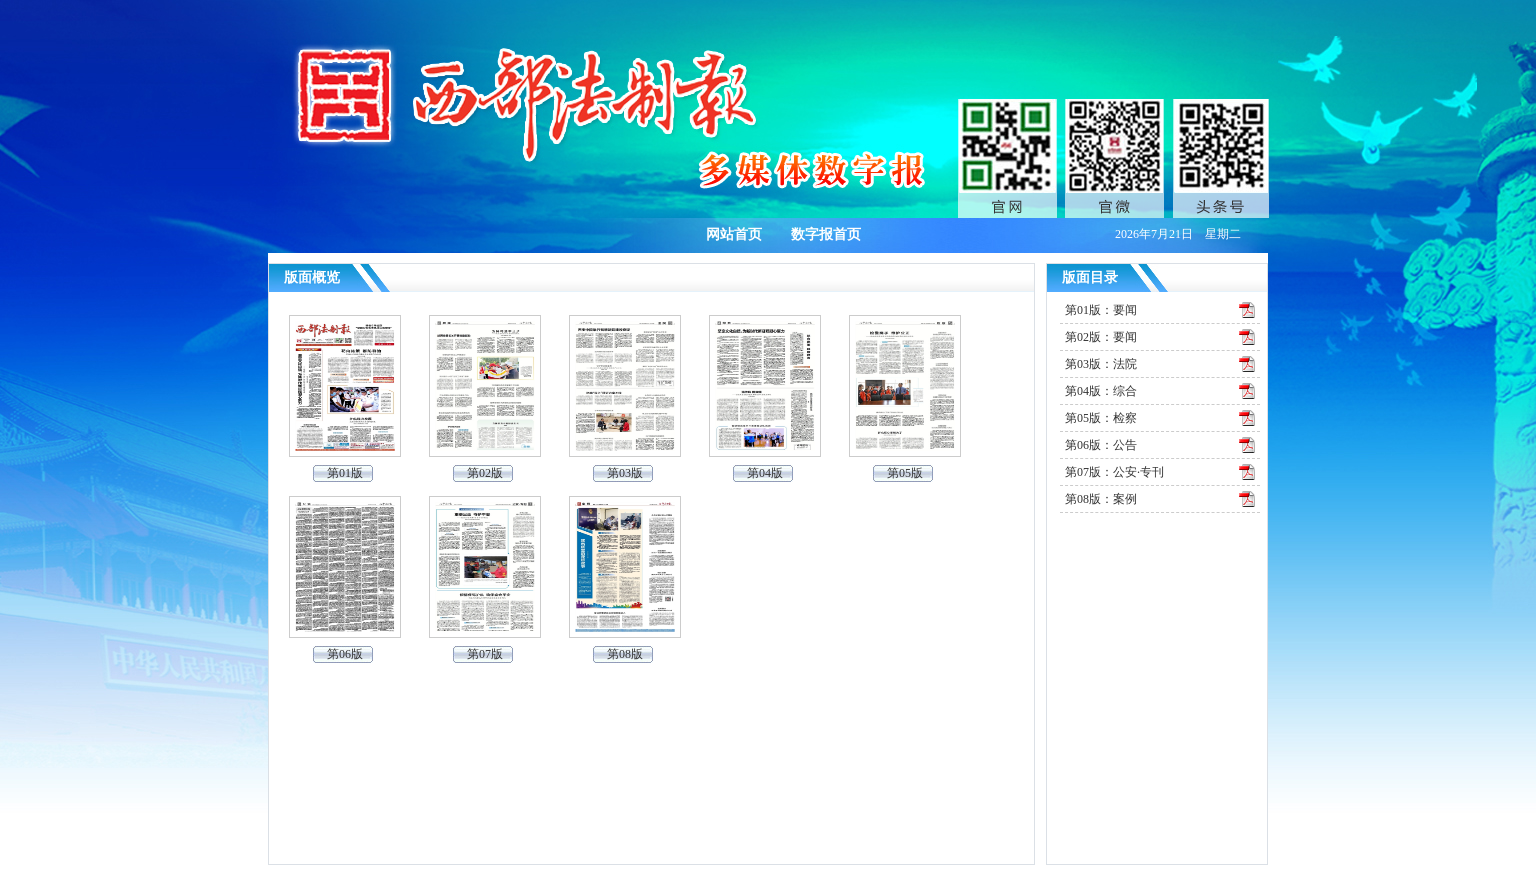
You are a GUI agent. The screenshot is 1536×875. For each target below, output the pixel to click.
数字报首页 (826, 234)
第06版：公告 (1101, 445)
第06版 (345, 654)
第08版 (625, 654)
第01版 (345, 473)
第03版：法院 (1101, 364)
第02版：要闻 (1101, 337)
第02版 (485, 473)
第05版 (905, 473)
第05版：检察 (1101, 418)
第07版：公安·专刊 (1114, 472)
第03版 (625, 473)
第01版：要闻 (1101, 310)
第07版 (485, 654)
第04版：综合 (1101, 391)
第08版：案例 (1101, 499)
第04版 (765, 473)
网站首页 (734, 234)
